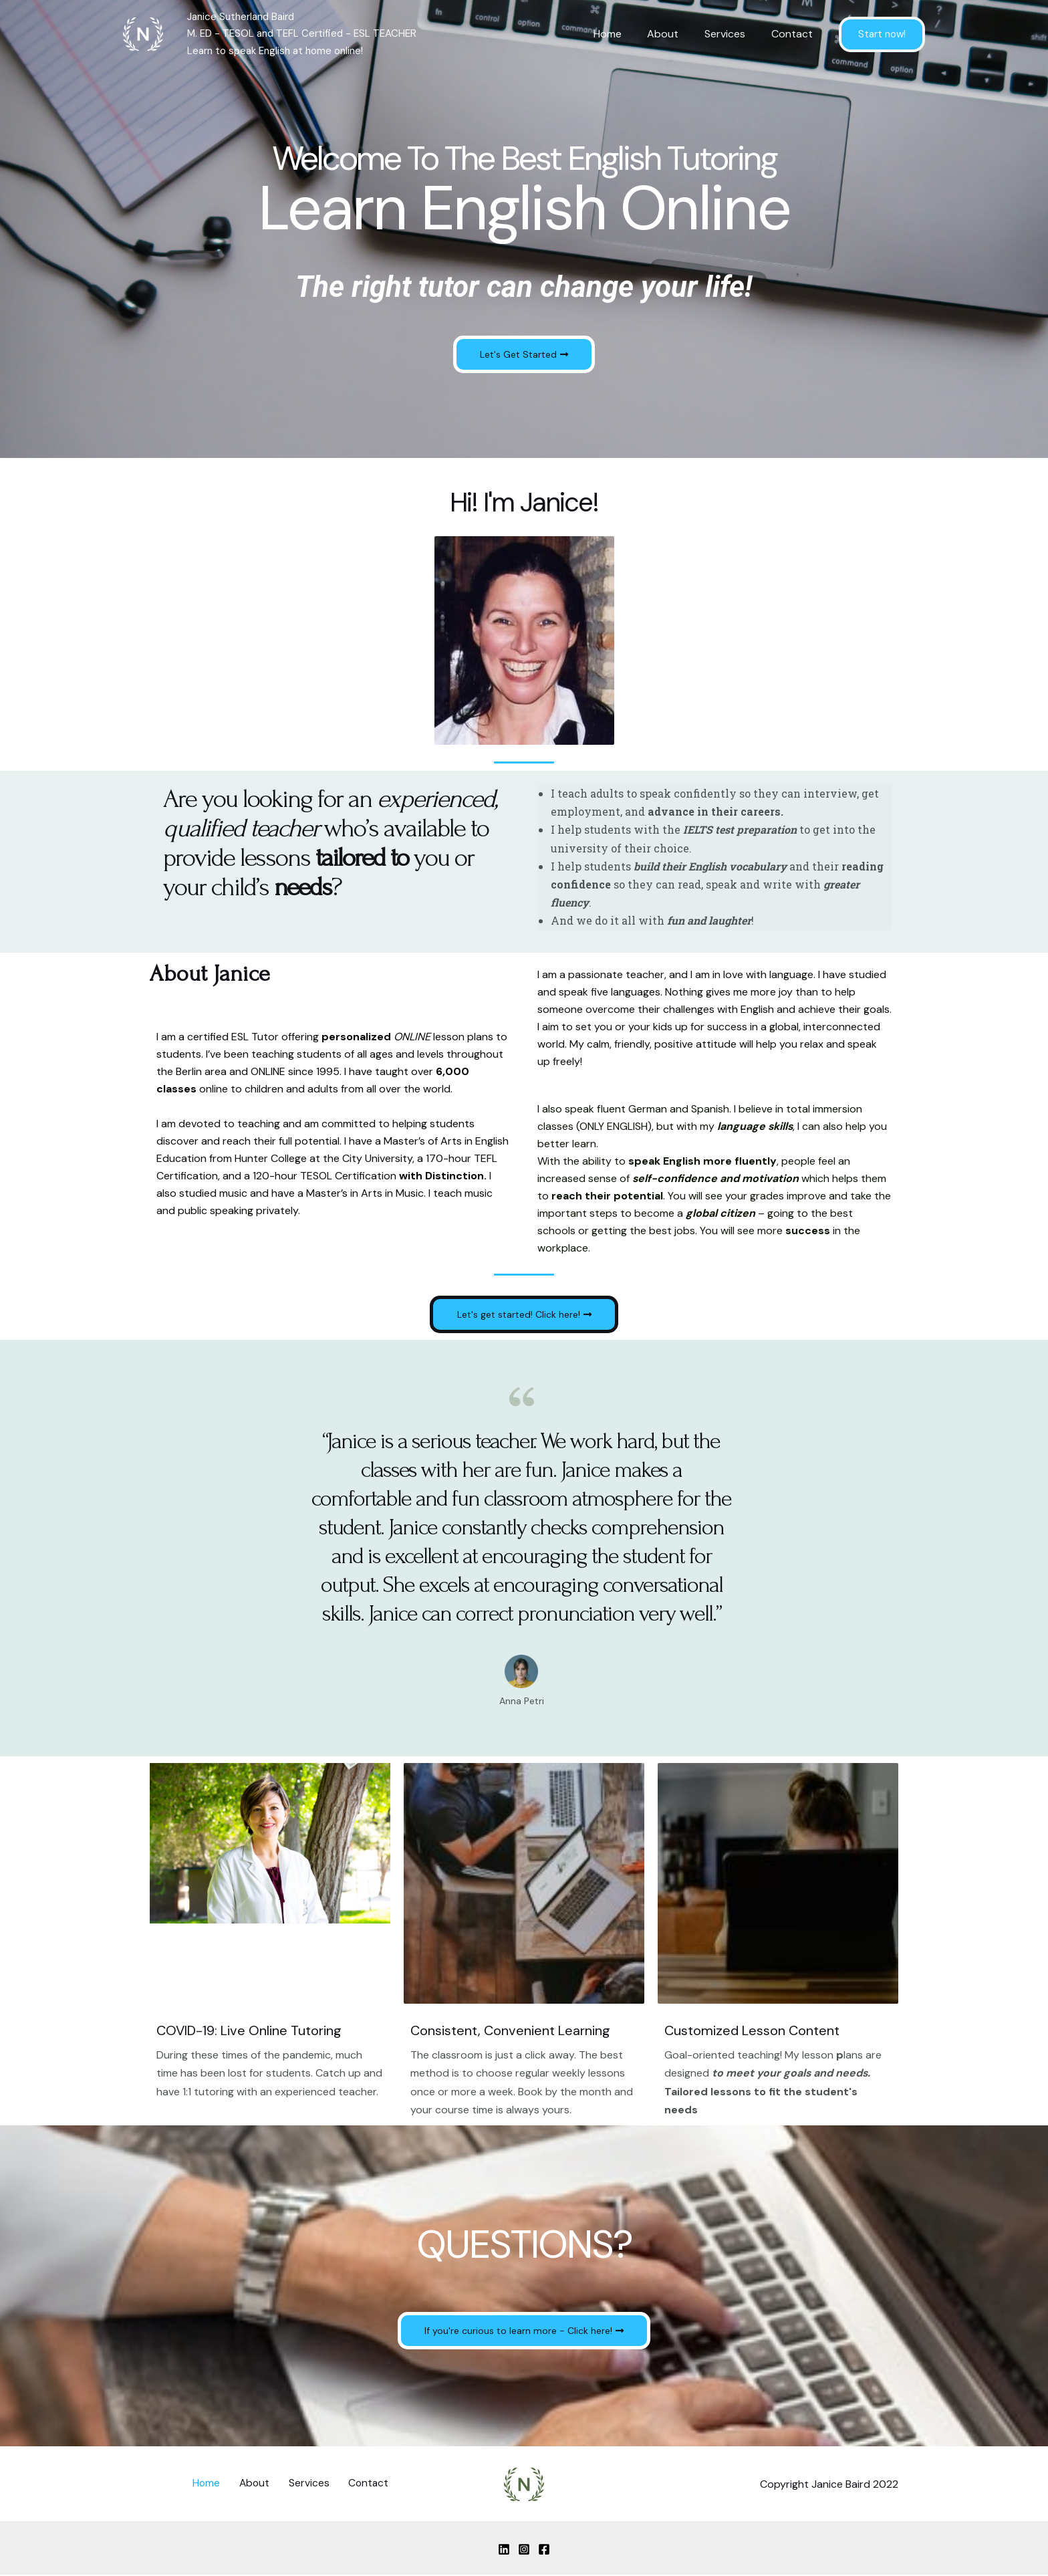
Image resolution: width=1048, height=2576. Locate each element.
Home (623, 34)
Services (731, 34)
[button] (524, 354)
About (674, 34)
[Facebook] (544, 2550)
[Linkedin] (504, 2550)
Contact (794, 34)
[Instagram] (524, 2550)
